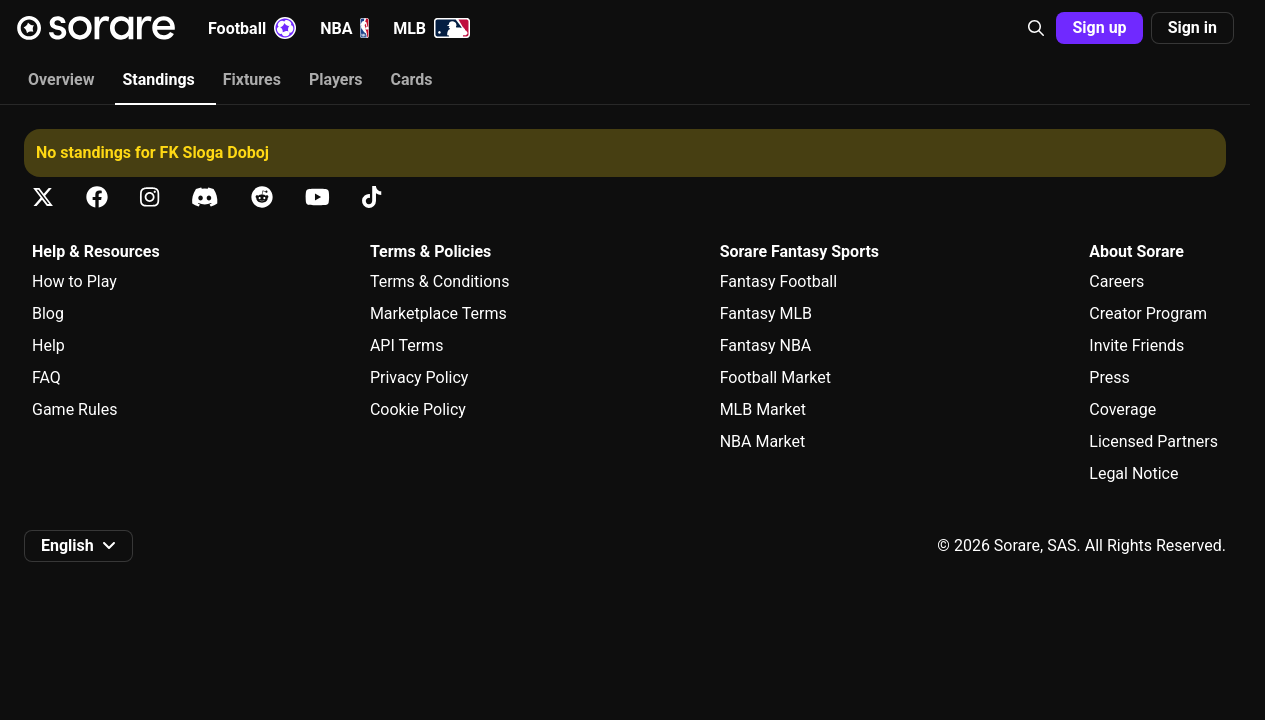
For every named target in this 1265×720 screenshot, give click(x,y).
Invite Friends (1136, 345)
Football (252, 28)
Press (1109, 377)
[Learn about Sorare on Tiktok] (371, 197)
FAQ (46, 377)
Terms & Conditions (440, 281)
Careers (1116, 281)
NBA (344, 28)
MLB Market (763, 409)
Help (48, 345)
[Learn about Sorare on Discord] (205, 197)
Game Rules (74, 409)
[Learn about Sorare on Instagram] (149, 197)
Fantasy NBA (766, 345)
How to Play (74, 281)
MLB (431, 28)
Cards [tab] (412, 79)
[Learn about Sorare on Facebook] (97, 197)
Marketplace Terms (438, 313)
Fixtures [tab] (252, 79)
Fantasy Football (778, 281)
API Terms (407, 345)
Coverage (1122, 409)
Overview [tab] (61, 79)
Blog (48, 313)
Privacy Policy (419, 377)
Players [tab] (336, 79)
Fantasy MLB (766, 313)
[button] (1036, 28)
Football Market (775, 377)
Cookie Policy (418, 409)
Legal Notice (1133, 473)
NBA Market (763, 441)
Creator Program (1148, 313)
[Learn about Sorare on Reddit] (262, 197)
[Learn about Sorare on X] (43, 197)
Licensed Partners (1153, 441)
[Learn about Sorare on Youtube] (317, 197)
